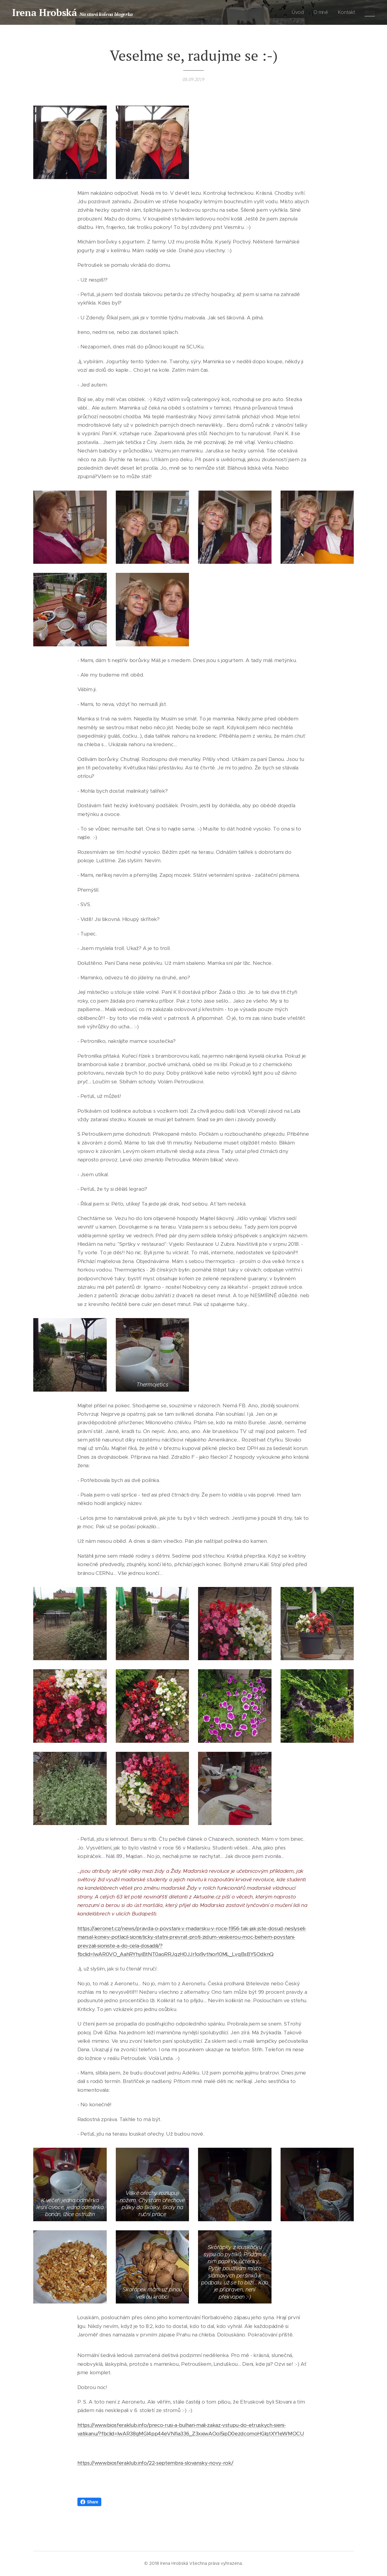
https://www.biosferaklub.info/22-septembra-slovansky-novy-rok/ (155, 2463)
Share (89, 2501)
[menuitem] (300, 12)
